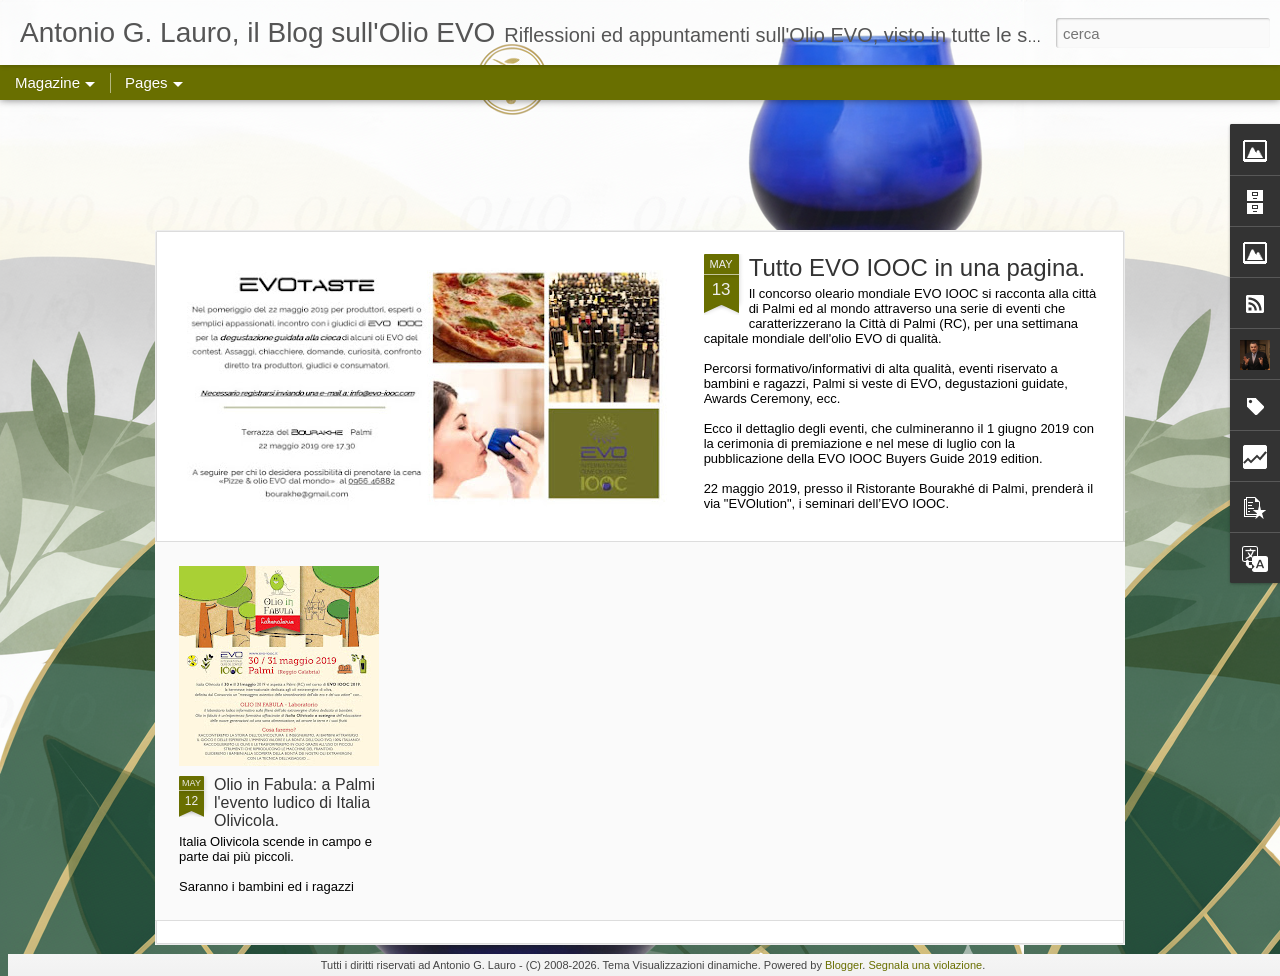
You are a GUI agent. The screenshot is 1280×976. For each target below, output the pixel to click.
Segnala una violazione (925, 965)
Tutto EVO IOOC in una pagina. (917, 267)
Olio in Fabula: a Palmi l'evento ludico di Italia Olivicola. (294, 802)
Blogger (843, 965)
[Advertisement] (640, 165)
